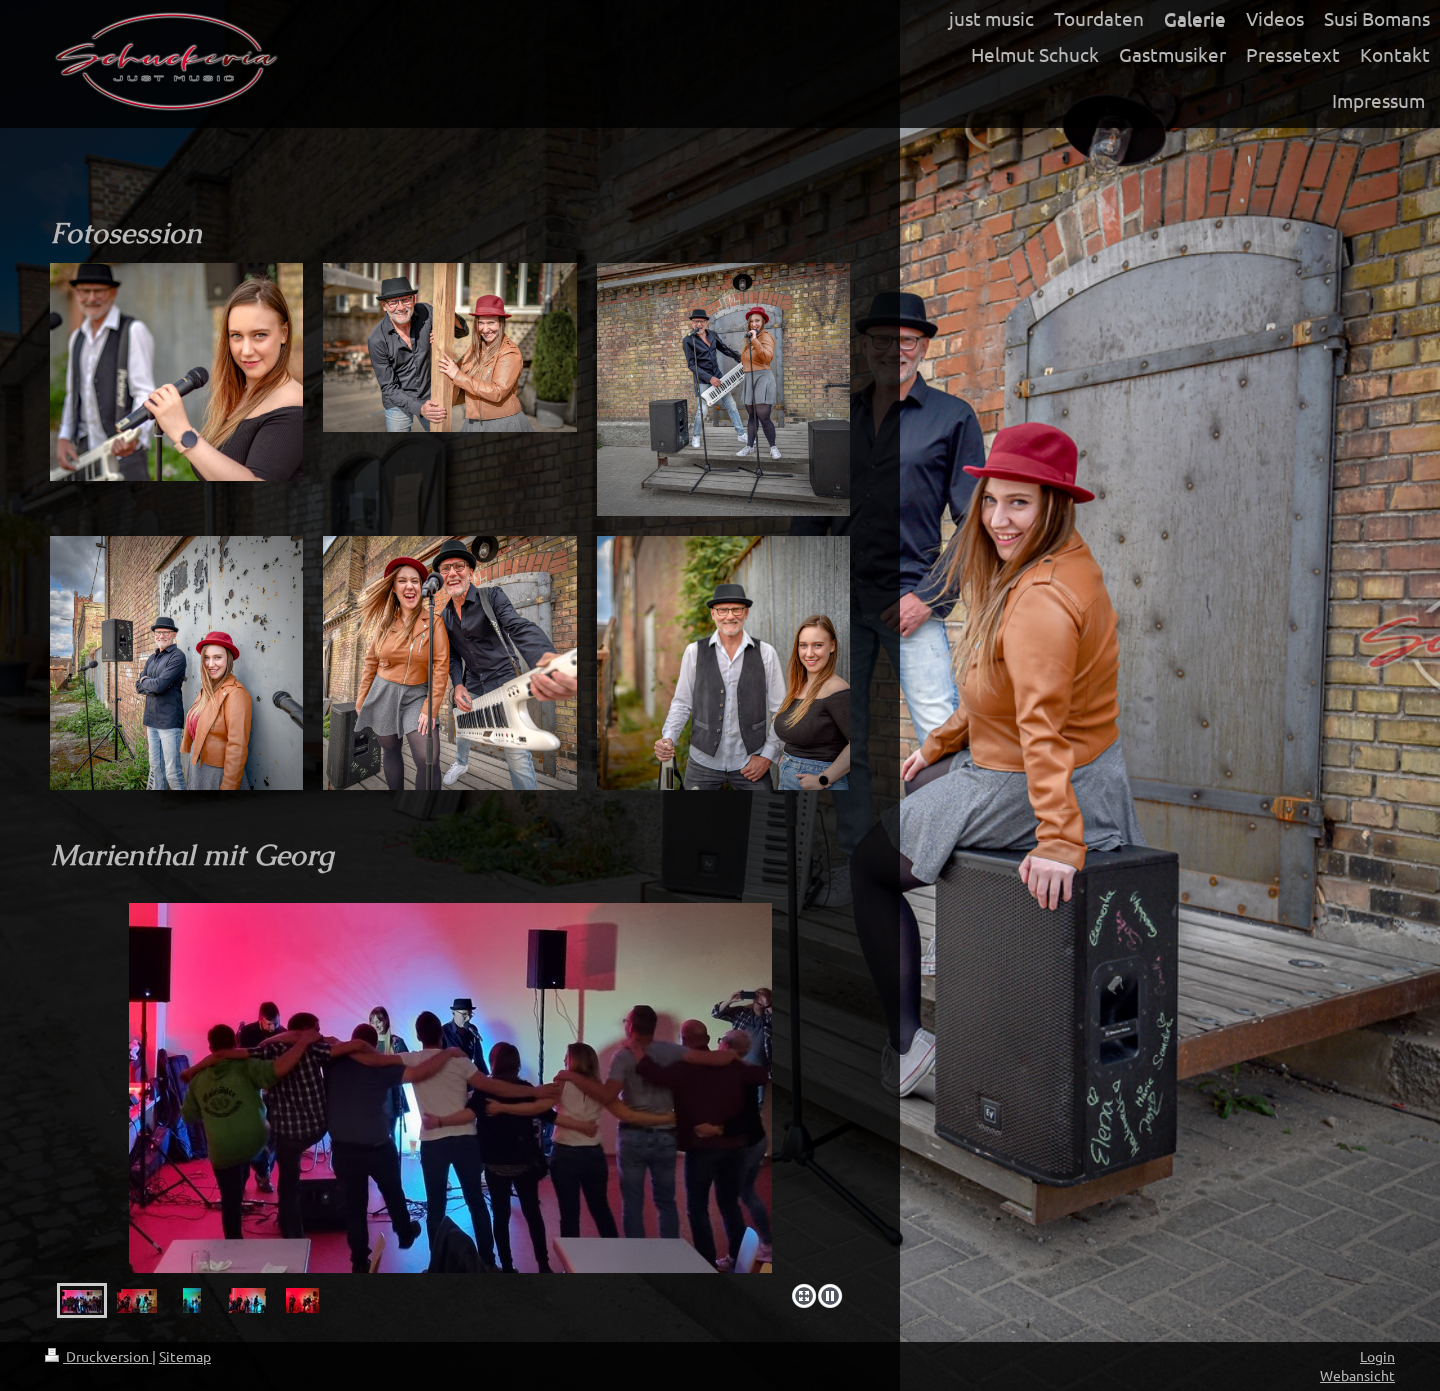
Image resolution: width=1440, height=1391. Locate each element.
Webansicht (1357, 1375)
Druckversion (98, 1356)
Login (1377, 1356)
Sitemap (185, 1356)
